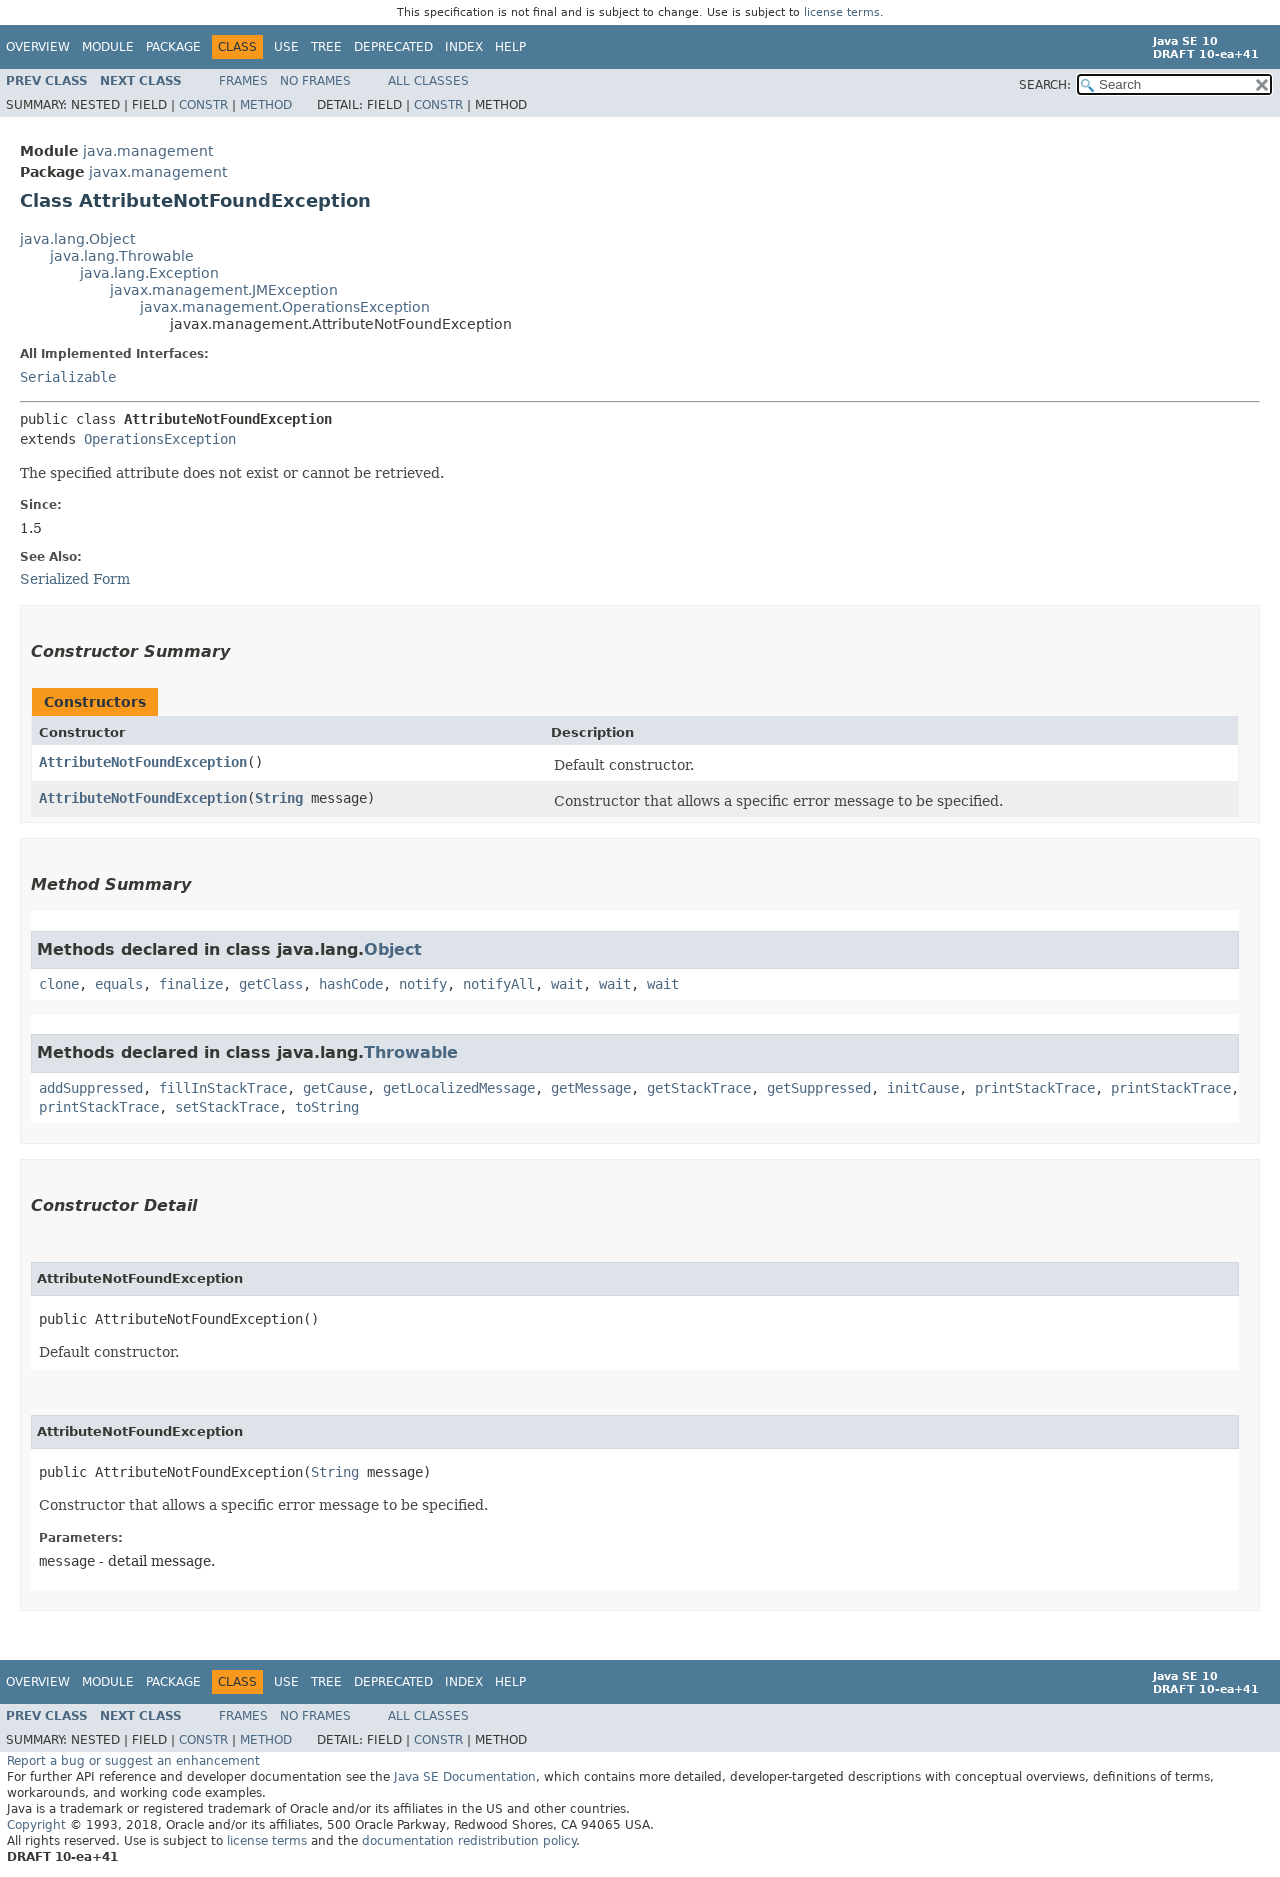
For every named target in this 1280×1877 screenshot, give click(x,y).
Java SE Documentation (465, 1777)
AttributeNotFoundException (143, 762)
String (279, 798)
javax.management (158, 172)
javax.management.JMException (224, 290)
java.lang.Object (77, 239)
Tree (326, 47)
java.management (148, 151)
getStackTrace (699, 1088)
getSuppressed (819, 1088)
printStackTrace (1035, 1088)
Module (108, 47)
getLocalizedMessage (459, 1088)
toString (327, 1107)
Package (173, 47)
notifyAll (499, 984)
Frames (243, 81)
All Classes (428, 81)
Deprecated (393, 47)
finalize (191, 984)
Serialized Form (75, 579)
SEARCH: (1045, 85)
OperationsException (160, 439)
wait (567, 984)
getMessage (591, 1088)
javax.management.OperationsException (285, 307)
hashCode (351, 984)
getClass (271, 984)
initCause (923, 1088)
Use (286, 47)
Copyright (36, 1825)
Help (510, 47)
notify (423, 984)
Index (464, 47)
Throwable (411, 1052)
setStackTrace (227, 1107)
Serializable (68, 377)
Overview (38, 47)
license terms (842, 12)
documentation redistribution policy (469, 1841)
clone (59, 984)
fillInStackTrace (223, 1088)
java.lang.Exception (149, 273)
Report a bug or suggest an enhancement (133, 1761)
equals (119, 984)
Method (266, 105)
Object (393, 949)
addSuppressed (91, 1088)
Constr (203, 105)
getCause (335, 1088)
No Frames (315, 81)
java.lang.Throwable (122, 256)
